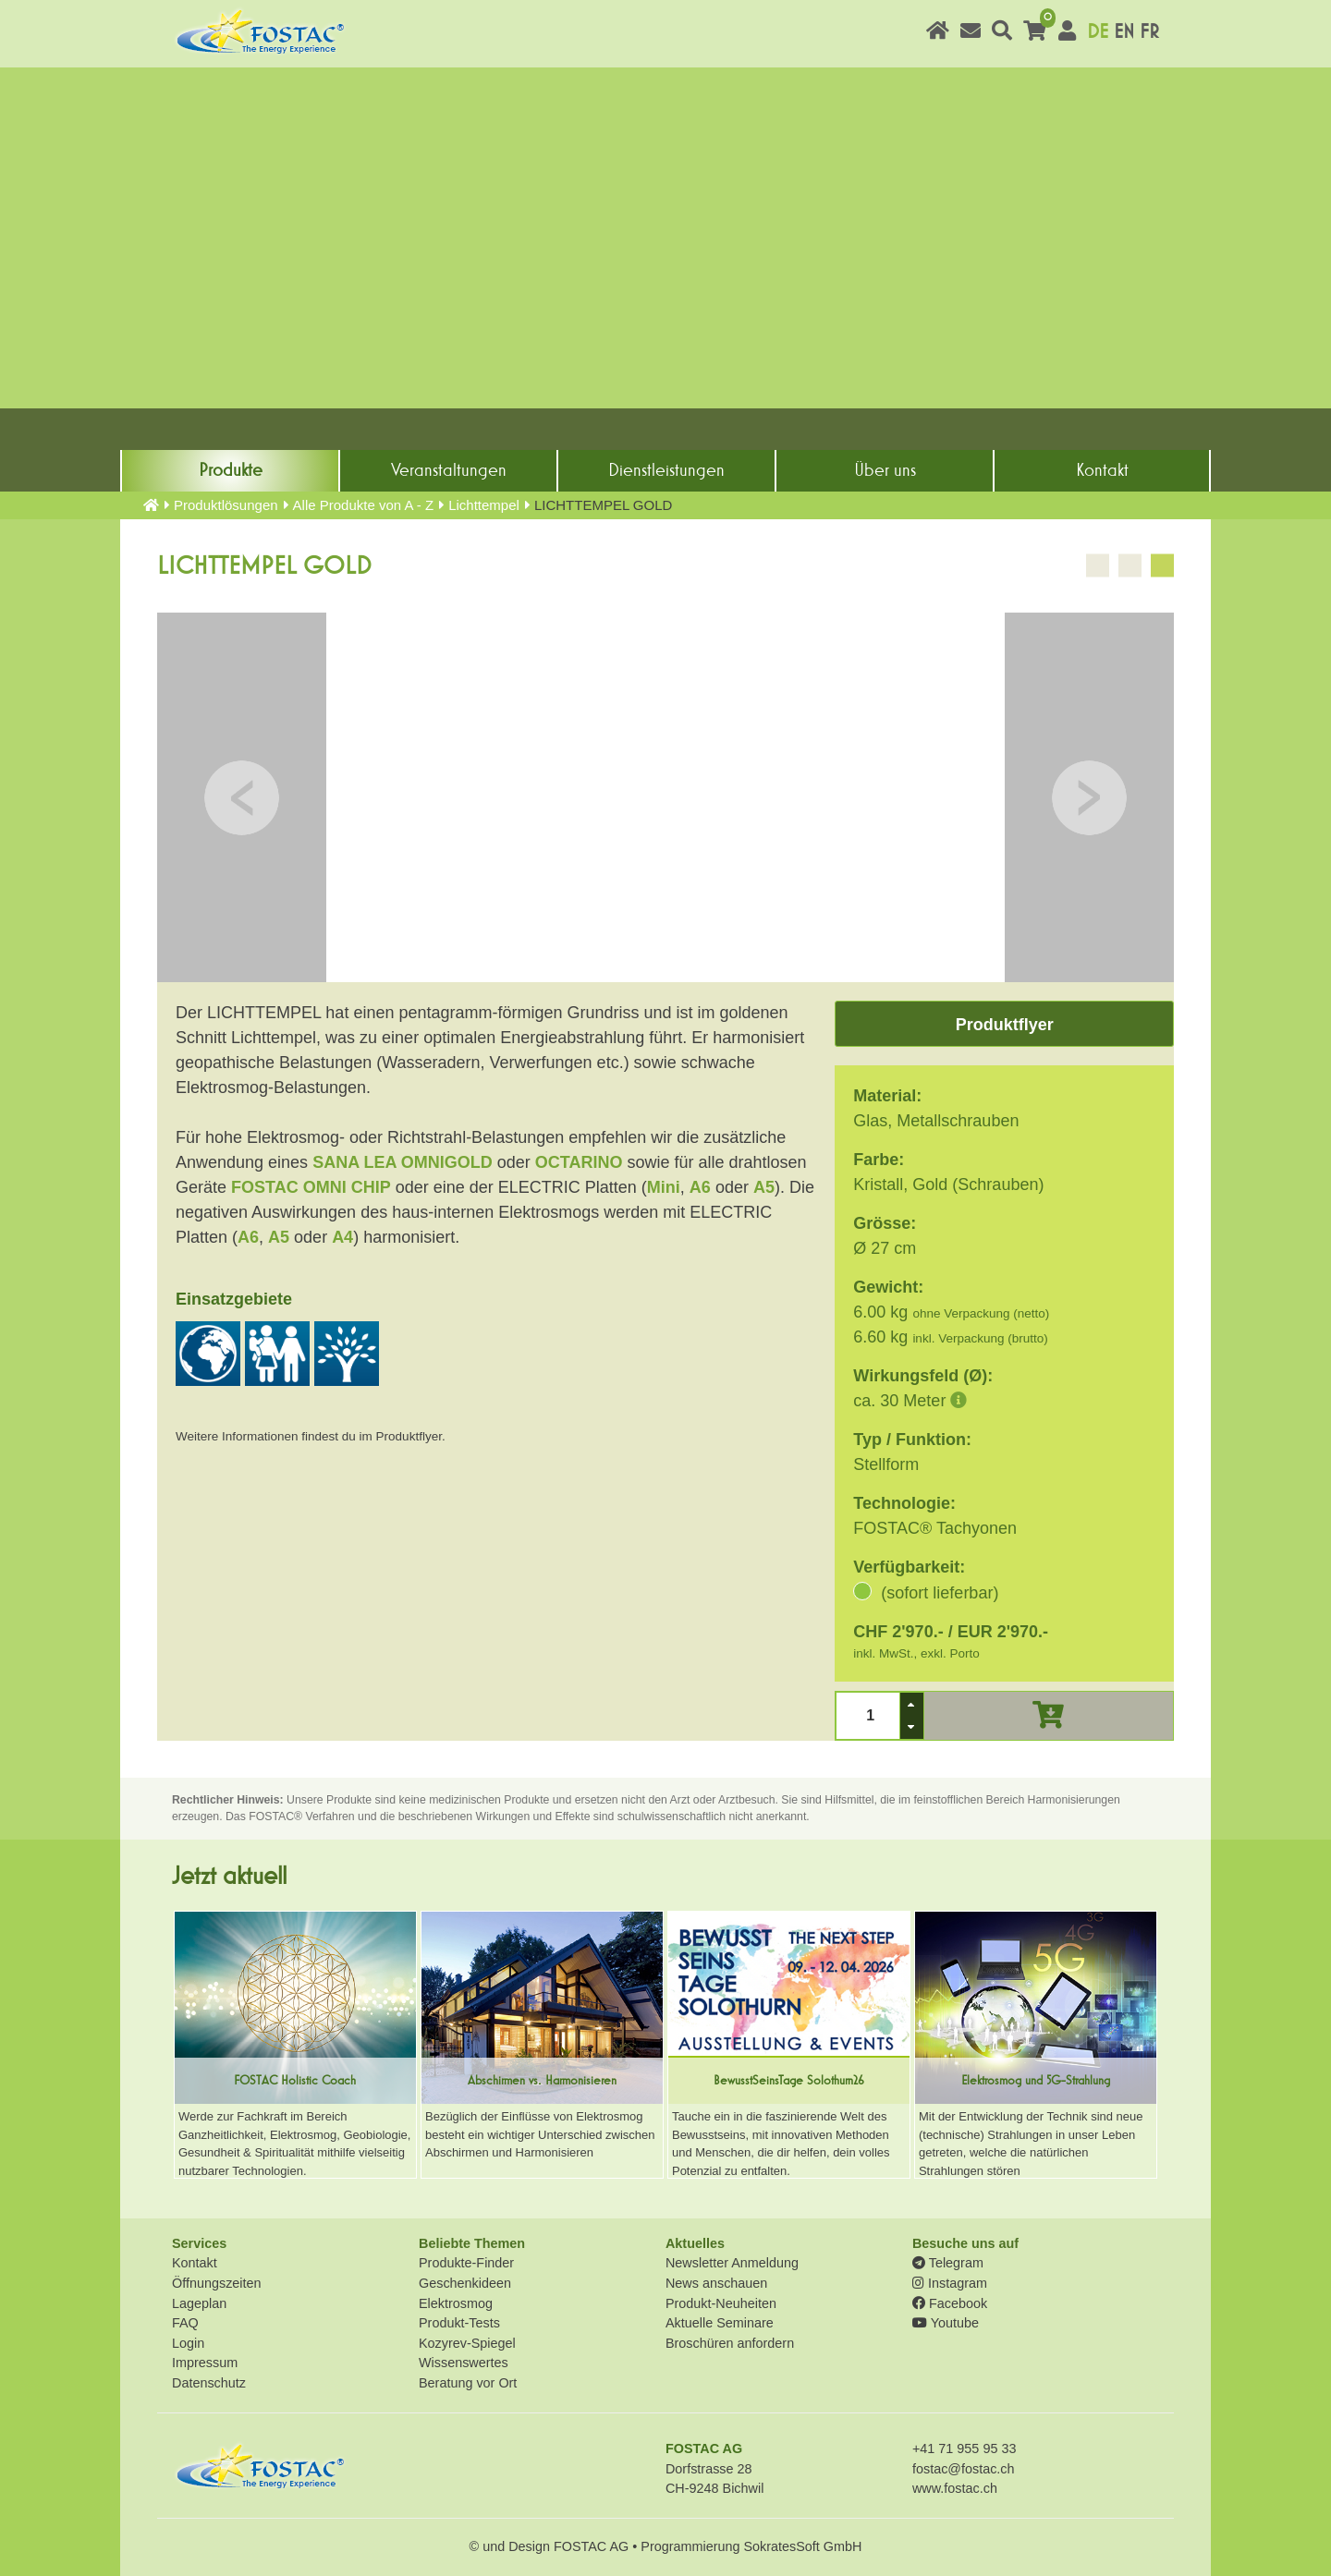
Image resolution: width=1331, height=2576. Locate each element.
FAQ (185, 2322)
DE (1097, 32)
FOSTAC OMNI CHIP (311, 1187)
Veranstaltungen (449, 470)
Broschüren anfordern (730, 2343)
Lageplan (199, 2303)
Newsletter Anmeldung (732, 2262)
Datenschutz (209, 2383)
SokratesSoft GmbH (802, 2546)
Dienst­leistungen (666, 470)
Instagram (949, 2283)
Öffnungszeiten (217, 2283)
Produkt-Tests (459, 2322)
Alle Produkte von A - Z (363, 505)
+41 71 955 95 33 (964, 2448)
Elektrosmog (456, 2303)
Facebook (949, 2303)
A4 (342, 1237)
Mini (663, 1187)
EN (1124, 32)
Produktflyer (1005, 1024)
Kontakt (1102, 470)
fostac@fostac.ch (963, 2468)
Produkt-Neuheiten (721, 2303)
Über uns (885, 470)
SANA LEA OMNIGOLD (402, 1162)
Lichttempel (483, 505)
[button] (911, 1704)
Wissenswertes (463, 2362)
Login (188, 2343)
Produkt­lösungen (226, 505)
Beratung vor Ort (468, 2383)
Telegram (947, 2262)
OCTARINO (579, 1162)
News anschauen (716, 2283)
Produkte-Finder (466, 2262)
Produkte (231, 470)
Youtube (945, 2322)
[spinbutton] (868, 1715)
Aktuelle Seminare (720, 2322)
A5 (764, 1187)
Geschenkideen (465, 2283)
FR (1149, 32)
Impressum (205, 2362)
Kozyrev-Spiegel (467, 2343)
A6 (700, 1187)
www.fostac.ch (954, 2488)
